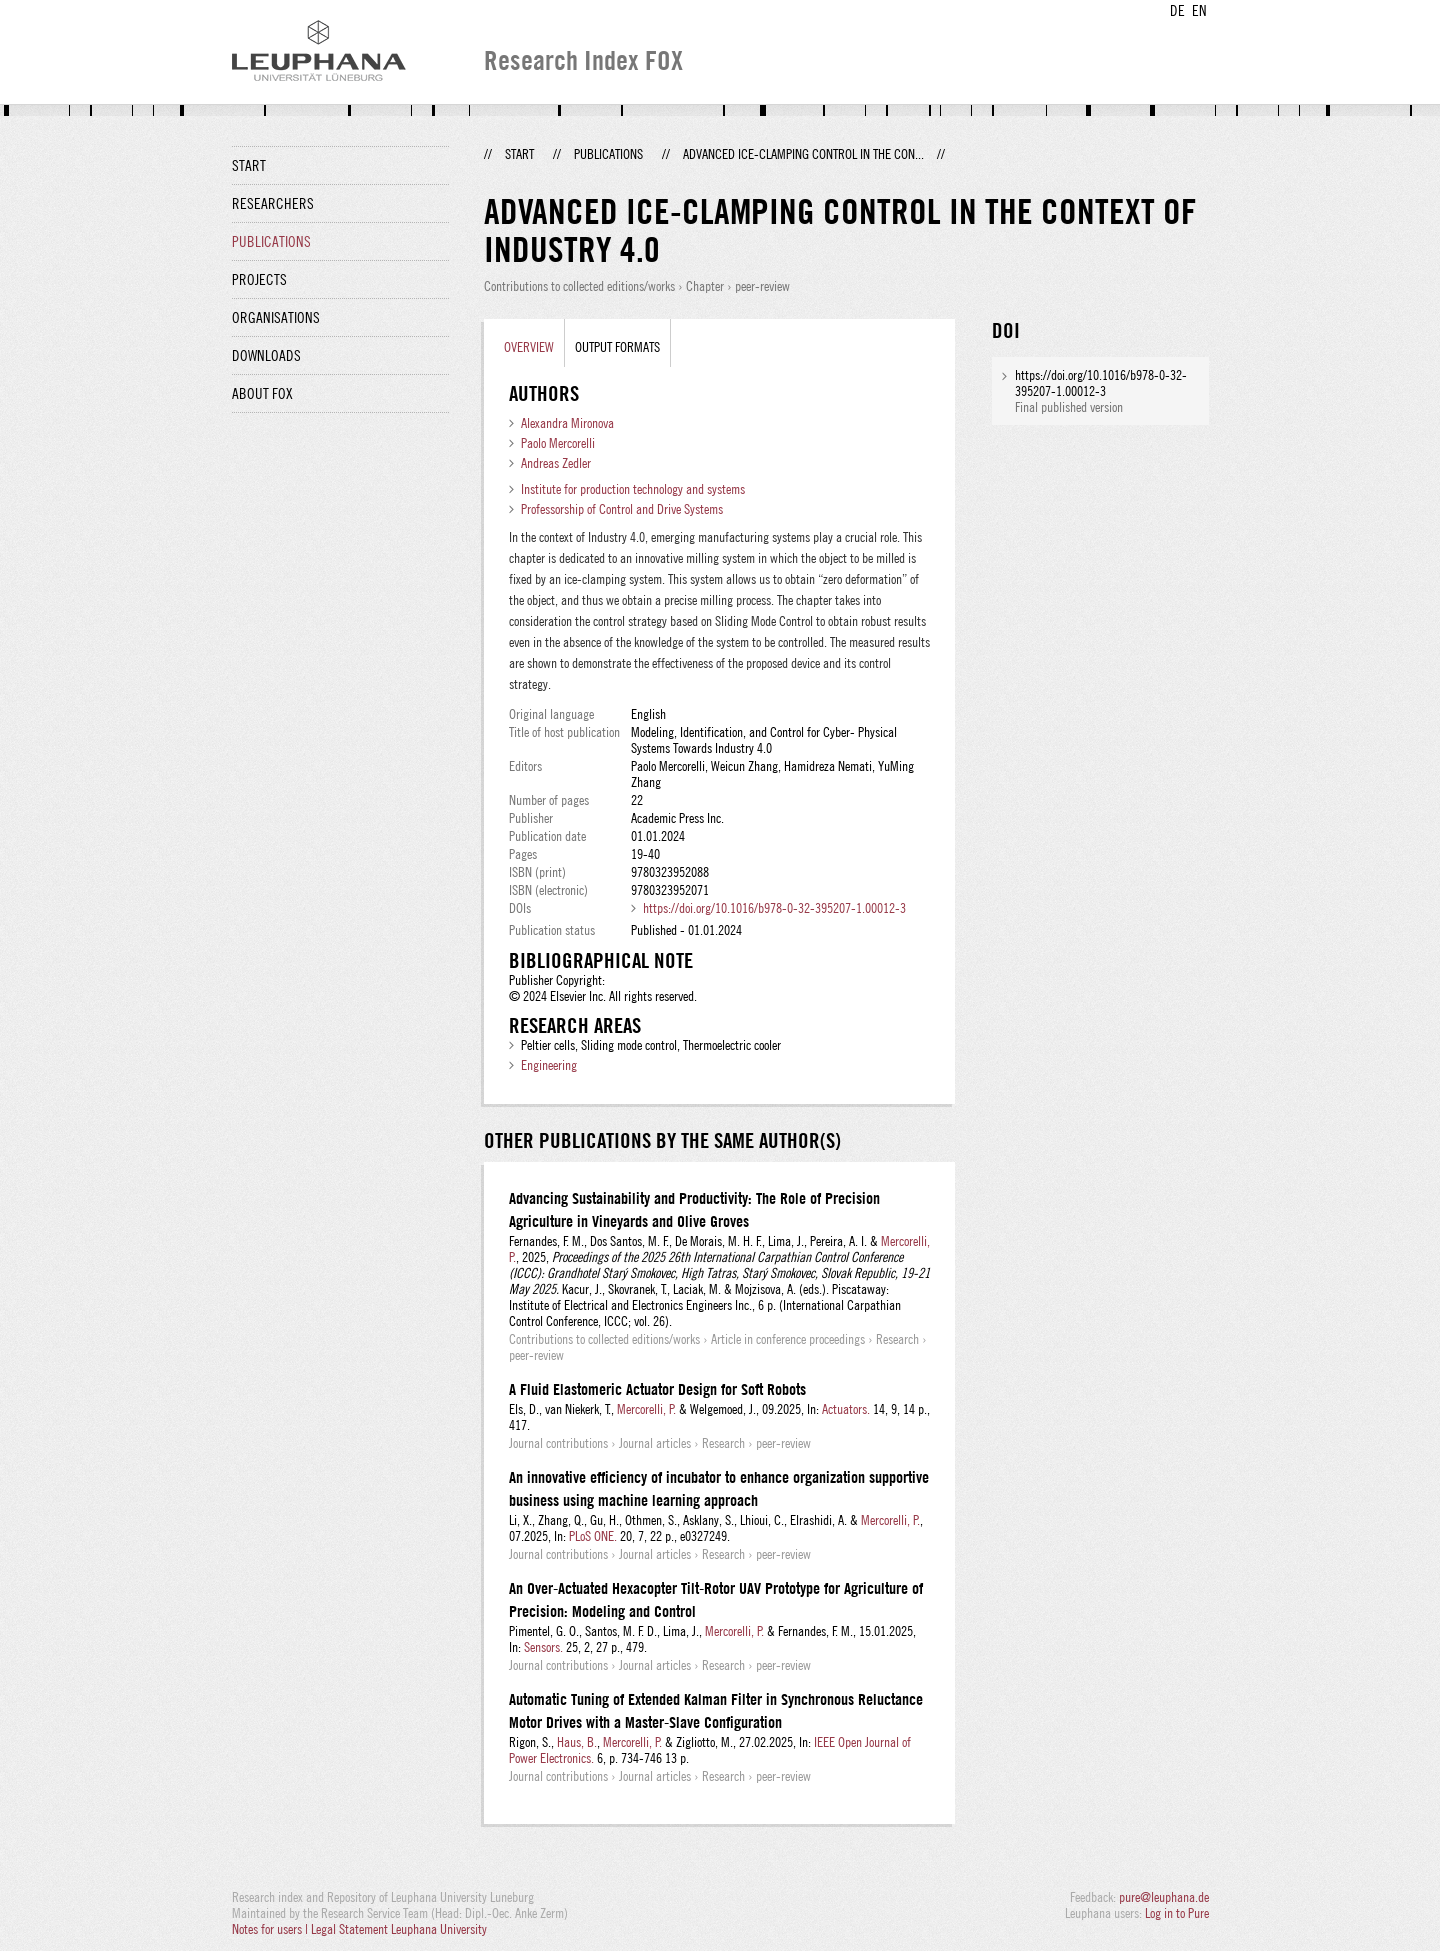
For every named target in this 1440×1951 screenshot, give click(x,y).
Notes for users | (271, 1929)
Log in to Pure (1177, 1913)
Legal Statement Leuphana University (399, 1929)
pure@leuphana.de (1164, 1897)
